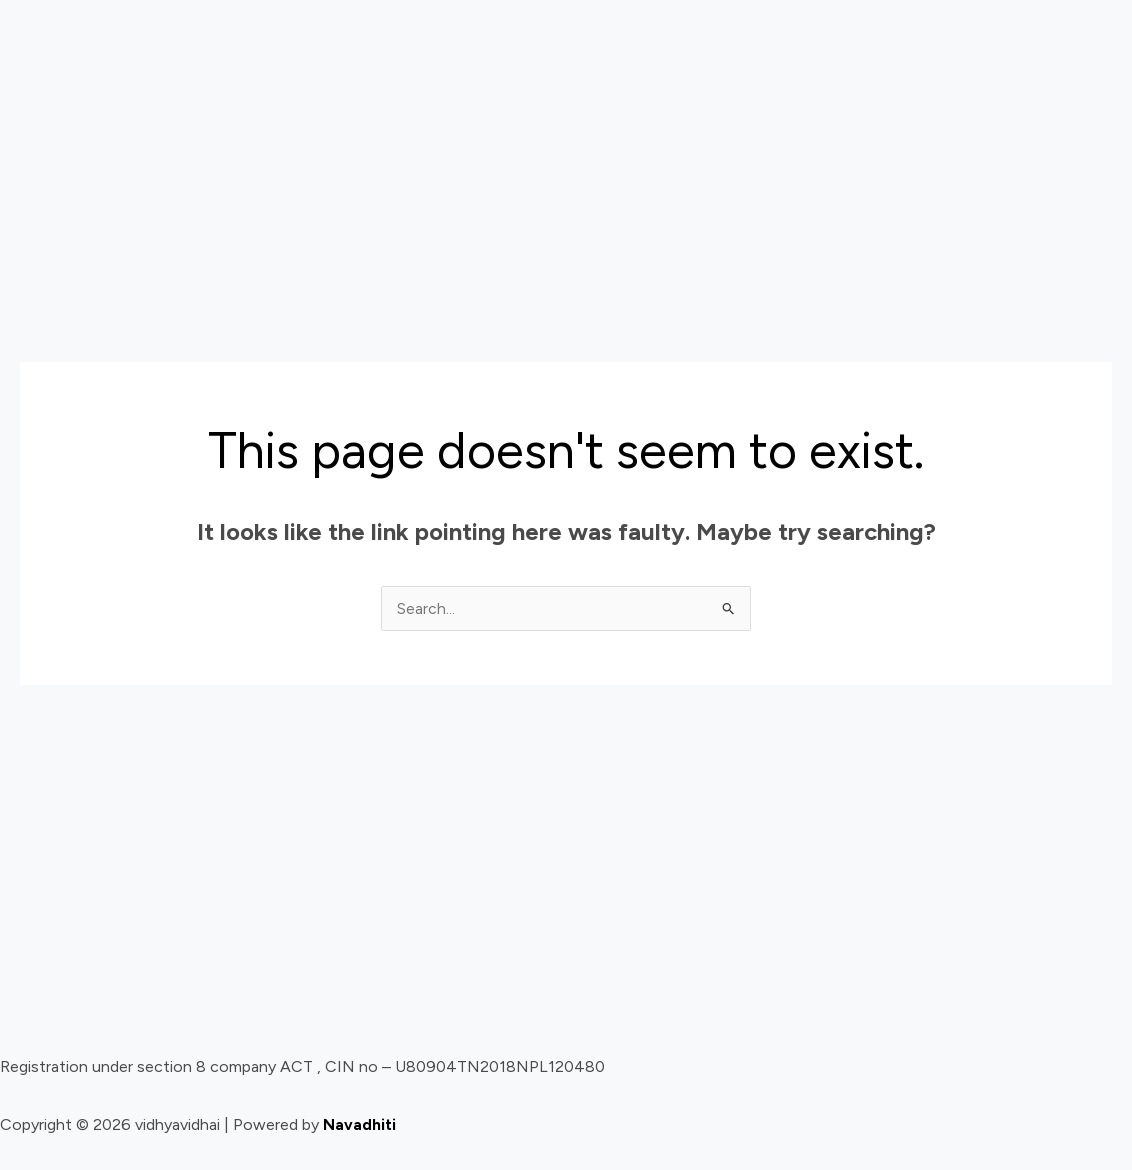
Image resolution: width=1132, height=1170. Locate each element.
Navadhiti (359, 1125)
